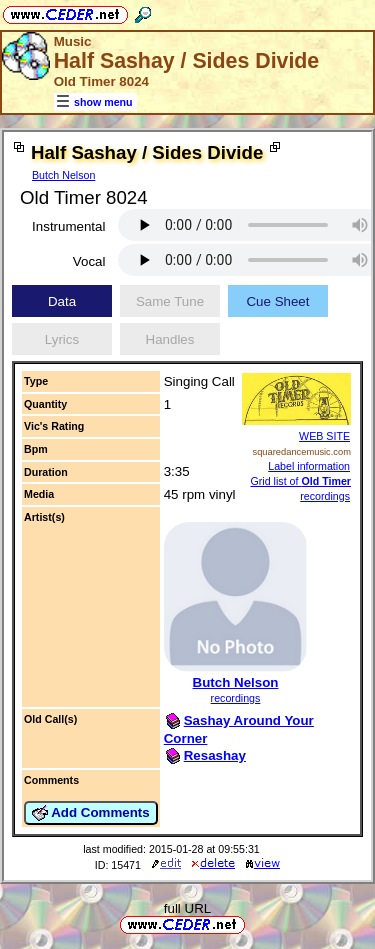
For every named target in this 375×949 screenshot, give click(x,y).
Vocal (89, 261)
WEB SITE (324, 436)
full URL (187, 908)
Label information (309, 466)
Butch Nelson (63, 175)
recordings (236, 698)
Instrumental (68, 226)
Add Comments (91, 813)
